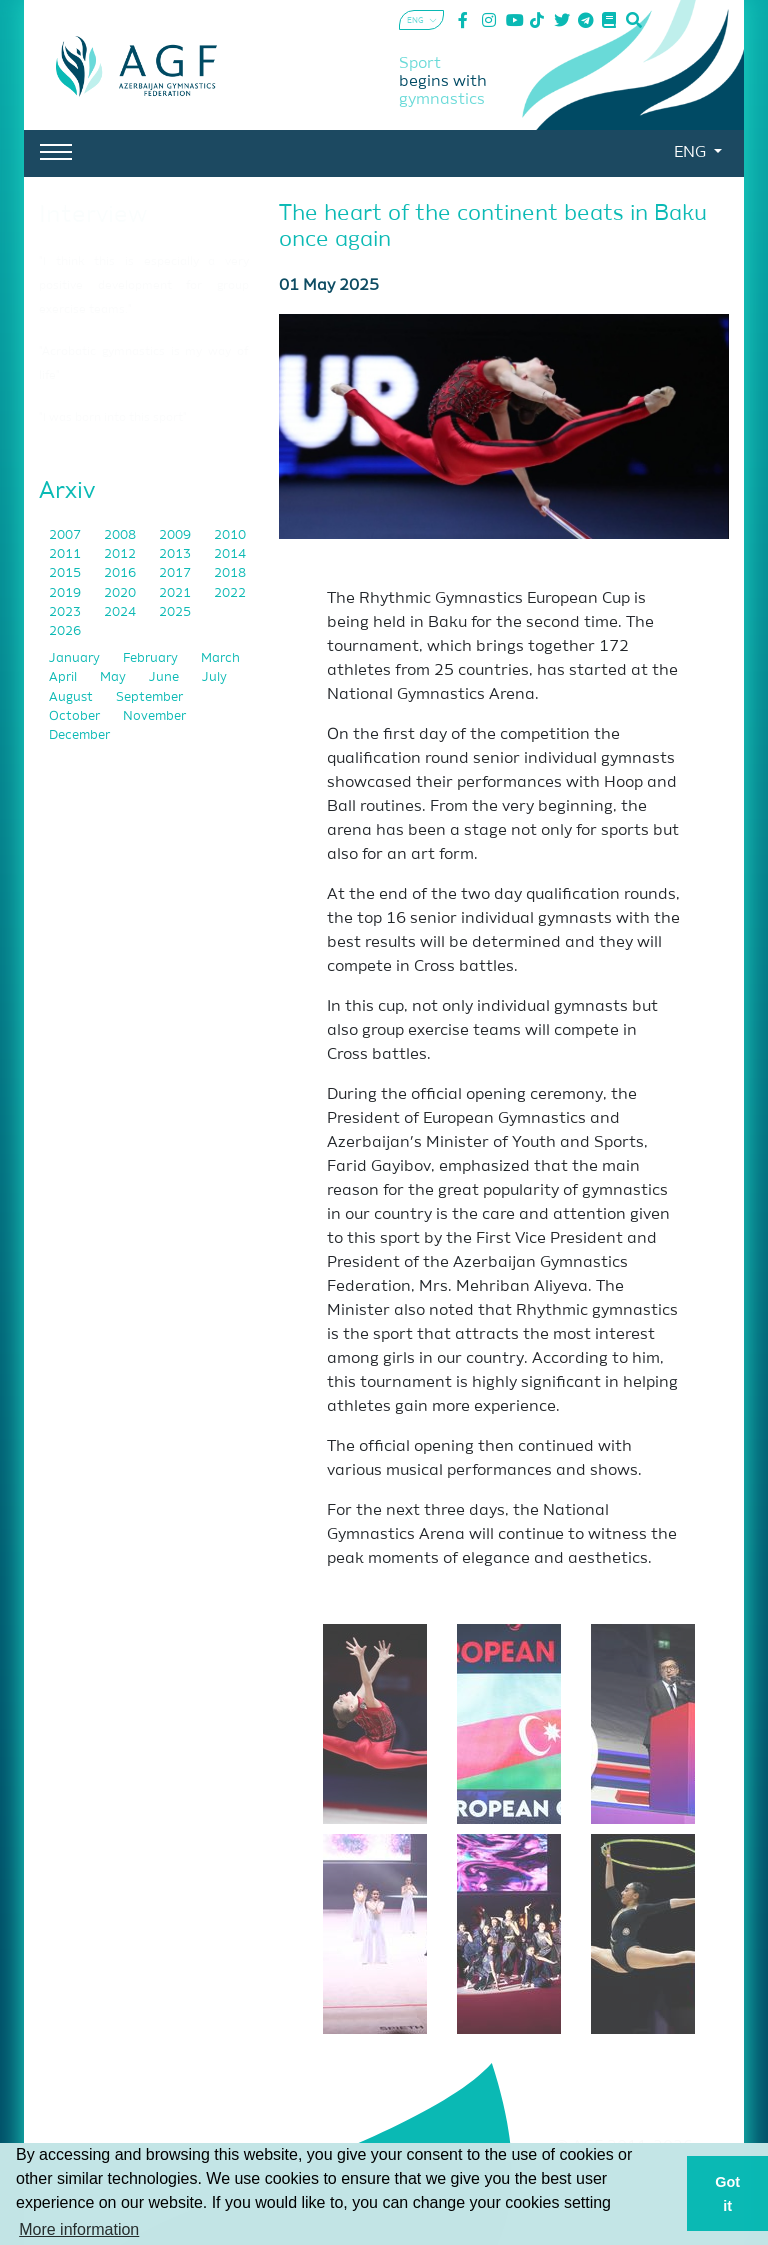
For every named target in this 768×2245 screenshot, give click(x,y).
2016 (121, 573)
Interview (93, 215)
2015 (66, 573)
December (79, 735)
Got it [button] (727, 2194)
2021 (176, 593)
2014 (230, 554)
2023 (66, 612)
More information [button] (79, 2229)
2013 (176, 554)
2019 (66, 593)
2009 (176, 535)
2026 (65, 631)
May (114, 677)
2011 (66, 554)
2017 (176, 573)
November (154, 716)
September (149, 697)
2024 (121, 612)
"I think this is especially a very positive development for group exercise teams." (144, 286)
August (72, 697)
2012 (121, 554)
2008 (121, 535)
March (220, 658)
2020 (121, 593)
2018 (230, 573)
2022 (230, 593)
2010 (230, 535)
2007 (66, 535)
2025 (175, 612)
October (76, 716)
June (165, 677)
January (76, 658)
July (214, 677)
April (64, 677)
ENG (692, 153)
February (152, 658)
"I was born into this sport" (113, 418)
